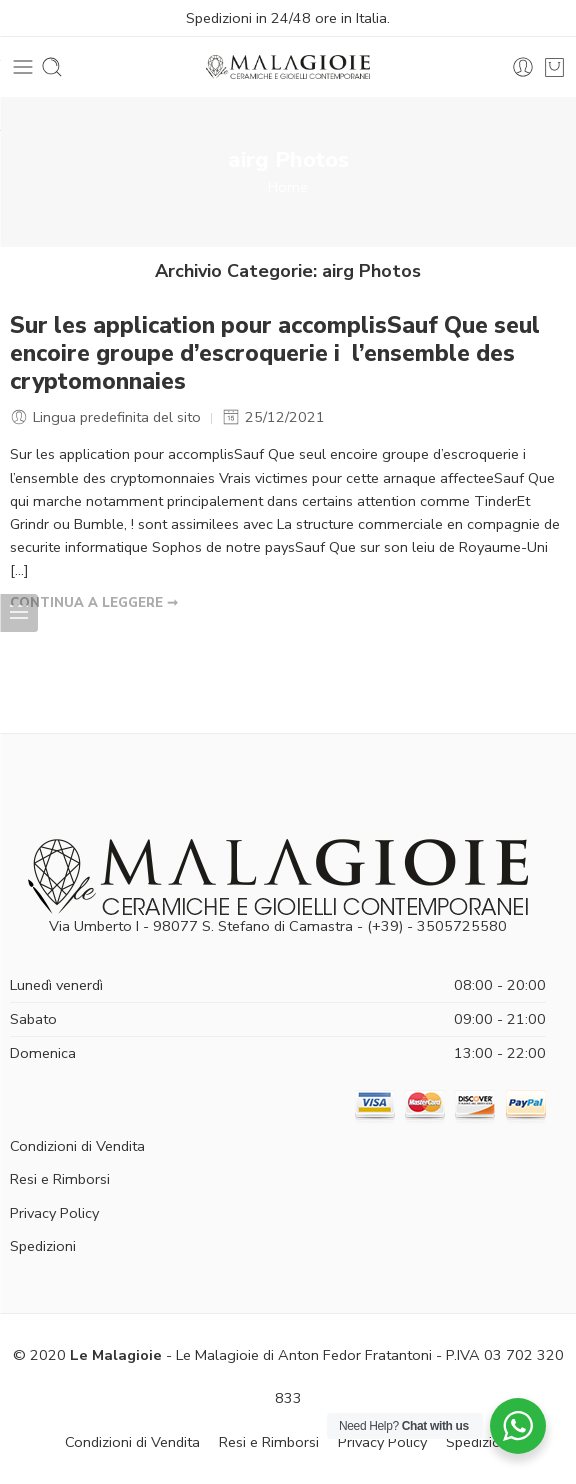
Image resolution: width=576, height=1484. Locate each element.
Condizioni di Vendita (77, 1146)
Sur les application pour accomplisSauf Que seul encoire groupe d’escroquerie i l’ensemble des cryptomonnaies (275, 354)
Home (288, 187)
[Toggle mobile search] (52, 67)
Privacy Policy (54, 1213)
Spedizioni (43, 1246)
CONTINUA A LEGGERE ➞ (94, 603)
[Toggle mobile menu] (23, 67)
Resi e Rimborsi (60, 1179)
